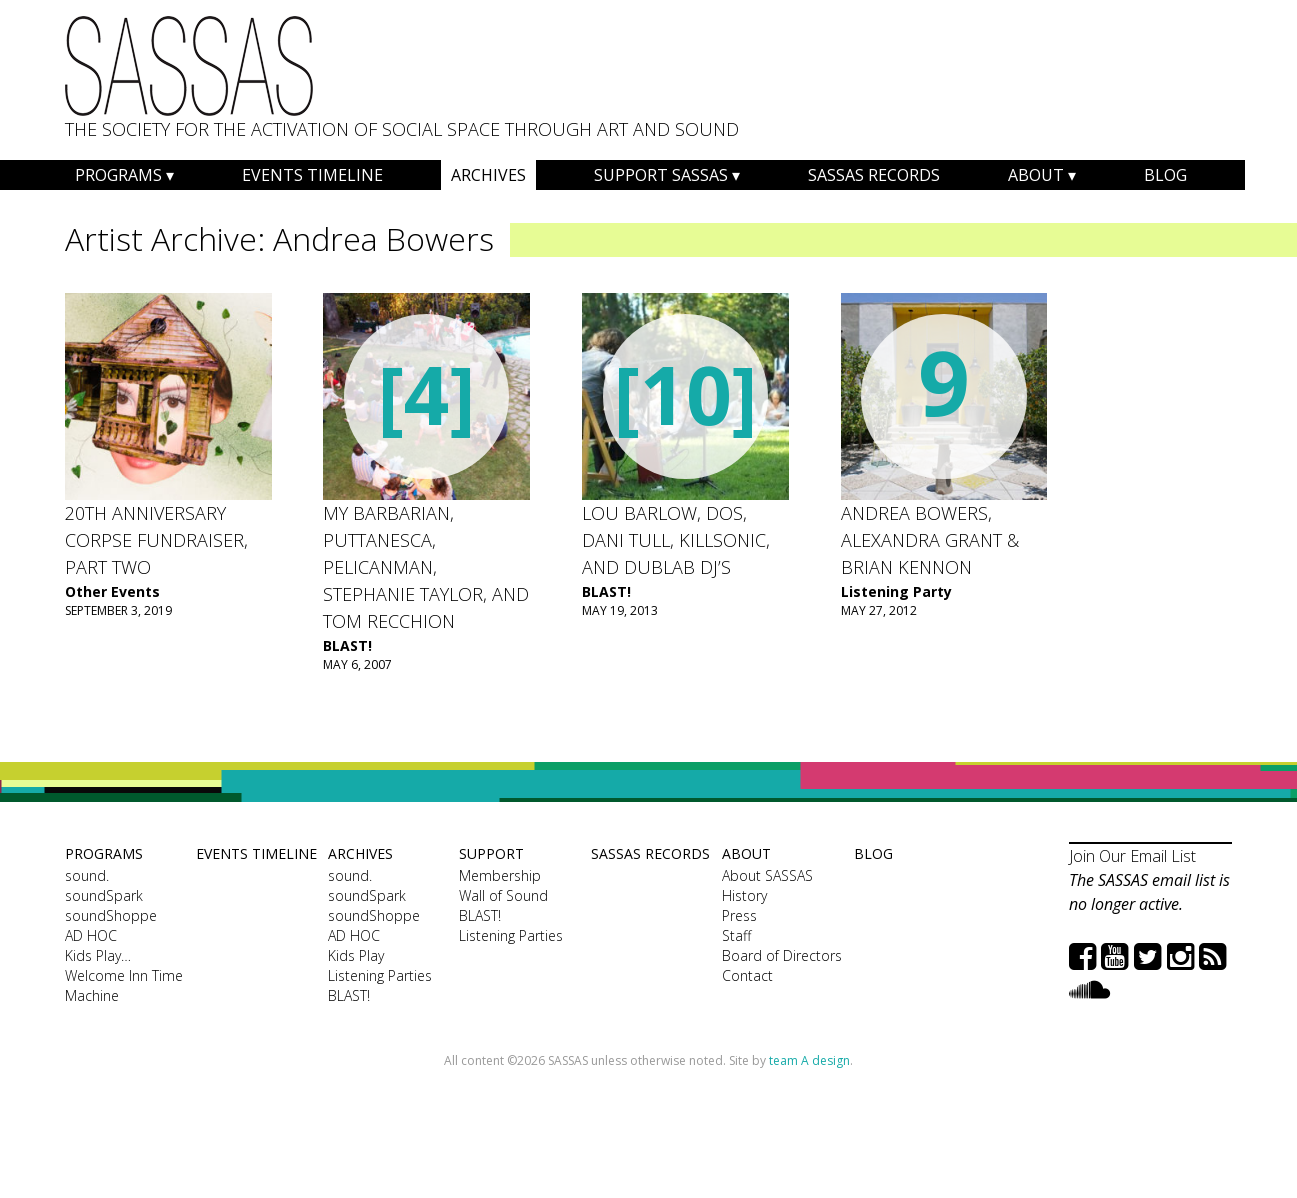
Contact (747, 975)
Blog (1165, 175)
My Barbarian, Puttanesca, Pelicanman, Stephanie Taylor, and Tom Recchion (426, 567)
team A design (809, 1060)
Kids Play (356, 955)
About (1036, 175)
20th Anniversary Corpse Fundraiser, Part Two (156, 540)
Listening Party (896, 591)
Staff (736, 935)
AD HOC (91, 935)
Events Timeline (312, 175)
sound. (87, 875)
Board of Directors (782, 955)
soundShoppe (111, 915)
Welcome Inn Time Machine (124, 985)
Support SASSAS (661, 175)
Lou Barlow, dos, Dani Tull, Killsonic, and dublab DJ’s (676, 540)
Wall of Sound (503, 895)
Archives (488, 175)
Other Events (112, 591)
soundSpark (104, 895)
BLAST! (347, 645)
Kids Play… (98, 955)
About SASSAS (767, 875)
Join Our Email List (1132, 856)
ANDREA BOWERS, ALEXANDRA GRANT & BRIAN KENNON (930, 540)
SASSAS (189, 66)
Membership (500, 875)
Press (739, 915)
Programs (118, 175)
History (744, 895)
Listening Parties (380, 975)
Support (491, 853)
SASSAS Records (874, 175)
